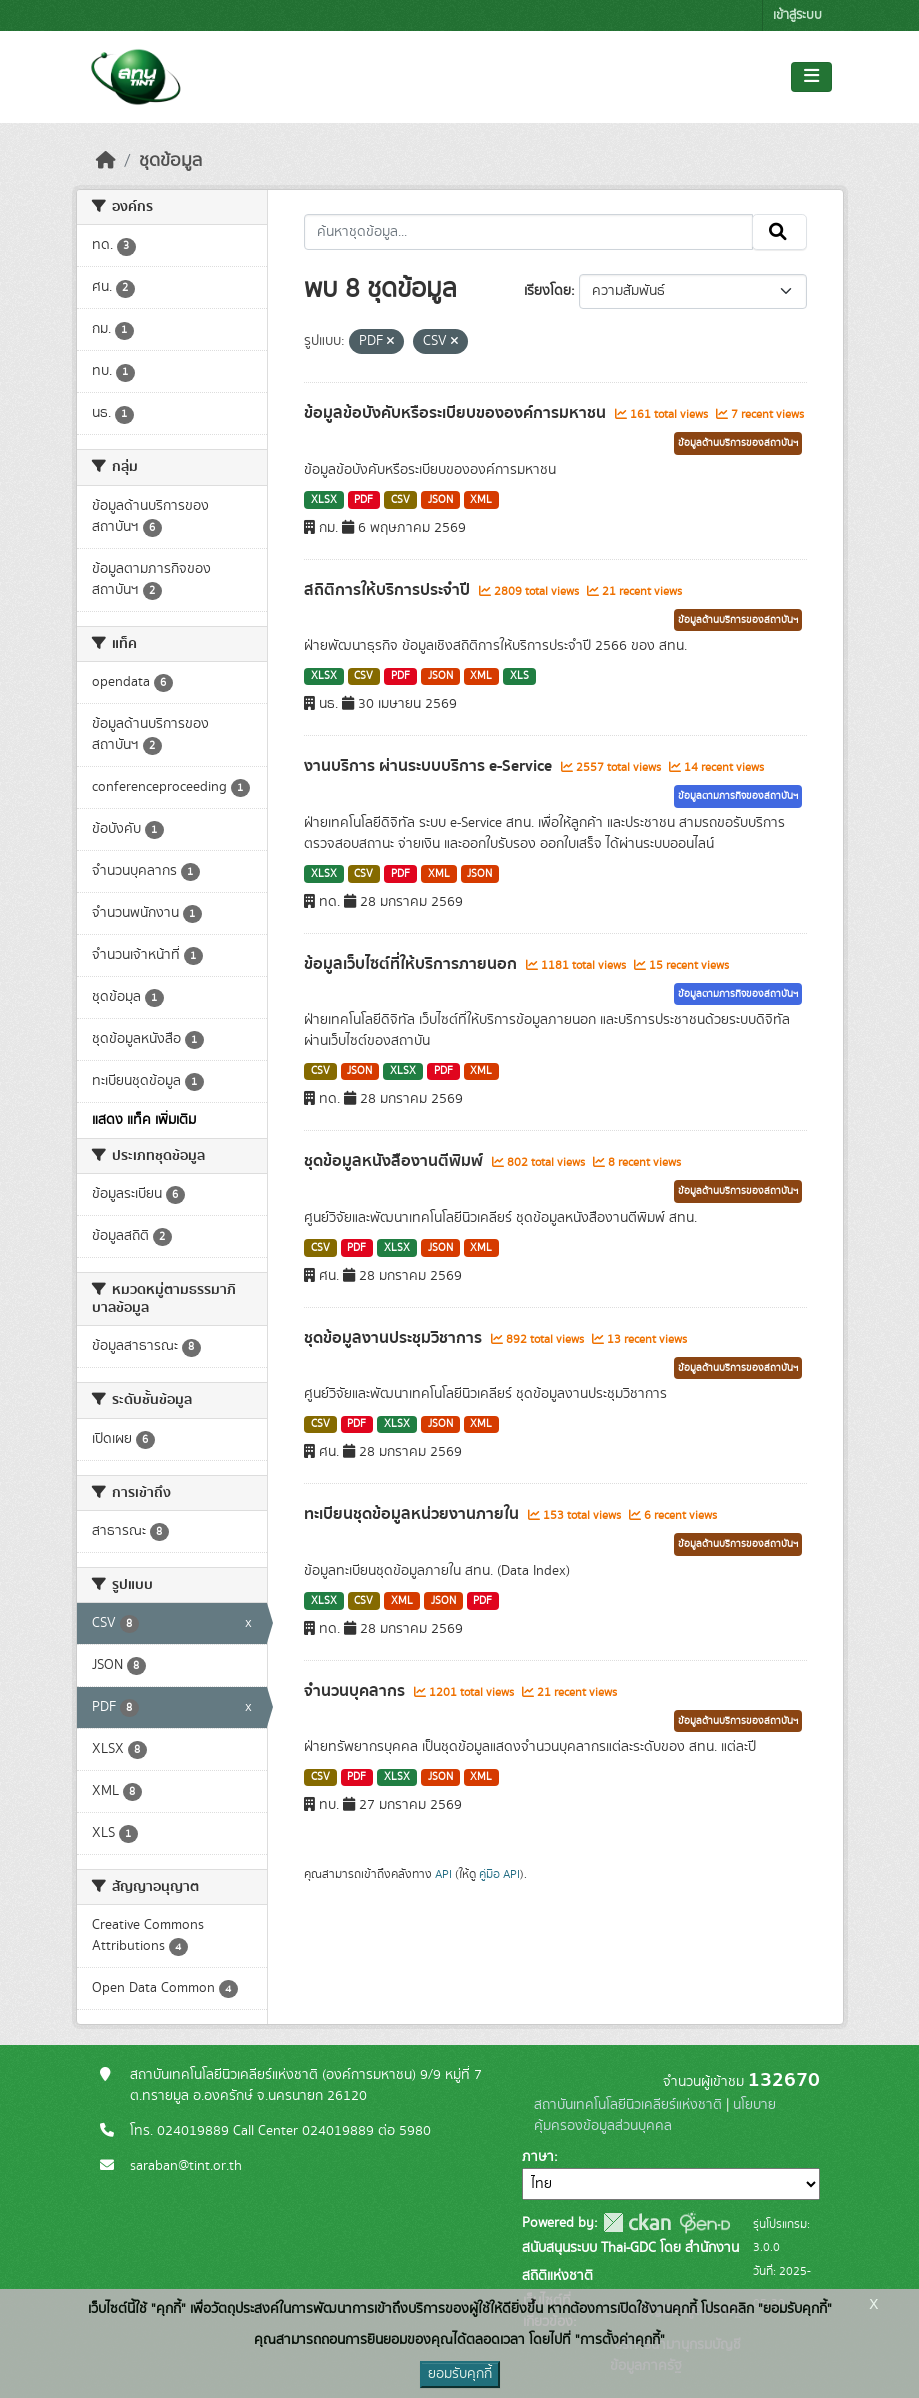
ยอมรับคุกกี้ (460, 2374)
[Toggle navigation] (811, 77)
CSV (400, 500)
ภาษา (538, 2157)
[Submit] (779, 232)
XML (481, 500)
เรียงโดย (547, 291)
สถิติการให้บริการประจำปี (389, 590)
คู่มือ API (499, 1874)
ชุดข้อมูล (170, 161)
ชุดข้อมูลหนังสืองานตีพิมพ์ (395, 1161)
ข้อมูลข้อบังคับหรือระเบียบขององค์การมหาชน (457, 413)
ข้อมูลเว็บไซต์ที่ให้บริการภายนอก (412, 964)
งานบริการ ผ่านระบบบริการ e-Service (430, 766)
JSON (440, 500)
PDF (363, 500)
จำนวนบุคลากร (356, 1691)
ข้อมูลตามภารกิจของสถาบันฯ (738, 796)
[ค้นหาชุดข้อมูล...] (528, 232)
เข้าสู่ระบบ (797, 15)
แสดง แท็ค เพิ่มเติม (144, 1120)
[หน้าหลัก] (106, 161)
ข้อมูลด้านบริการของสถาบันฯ (738, 443)
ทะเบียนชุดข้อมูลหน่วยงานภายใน (413, 1514)
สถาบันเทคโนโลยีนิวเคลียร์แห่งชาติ (628, 2105)
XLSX (324, 500)
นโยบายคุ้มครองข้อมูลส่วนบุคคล (655, 2115)
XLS (519, 676)
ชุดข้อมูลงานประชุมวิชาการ (395, 1338)
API (443, 1874)
